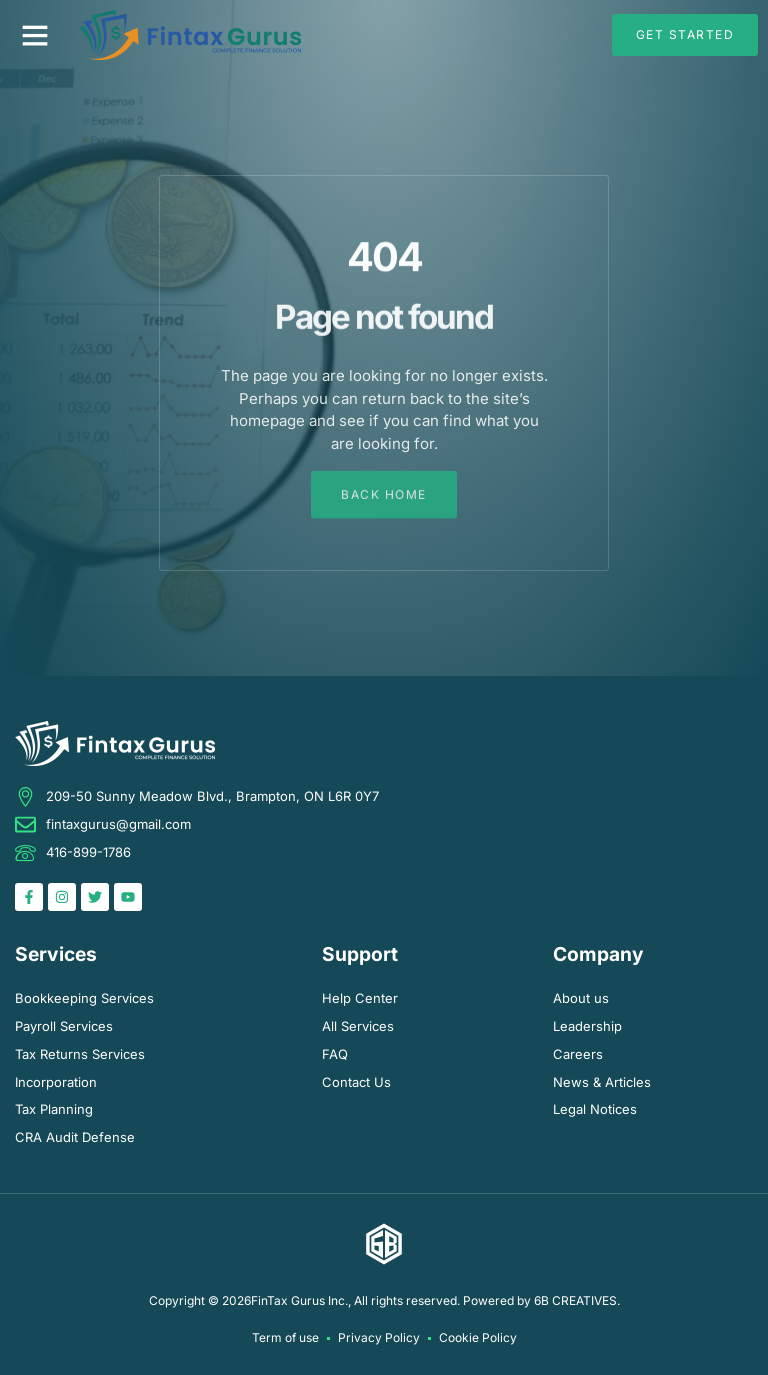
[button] (35, 35)
